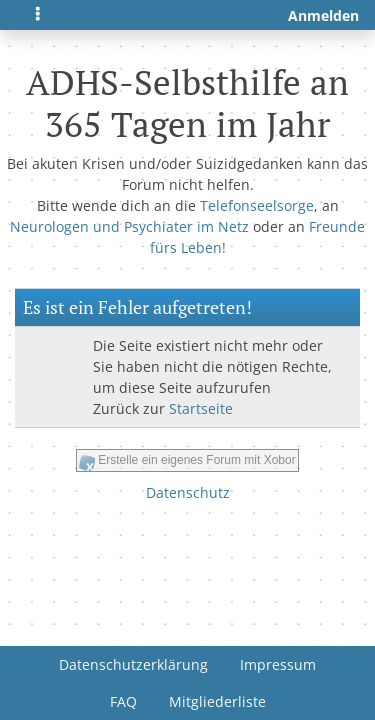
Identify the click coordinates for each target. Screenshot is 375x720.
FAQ (123, 701)
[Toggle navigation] (38, 15)
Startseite (201, 408)
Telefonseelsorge (257, 205)
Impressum (278, 664)
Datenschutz (188, 492)
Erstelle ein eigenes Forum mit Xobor (196, 460)
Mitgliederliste (217, 701)
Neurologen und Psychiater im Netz (129, 226)
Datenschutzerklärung (133, 664)
